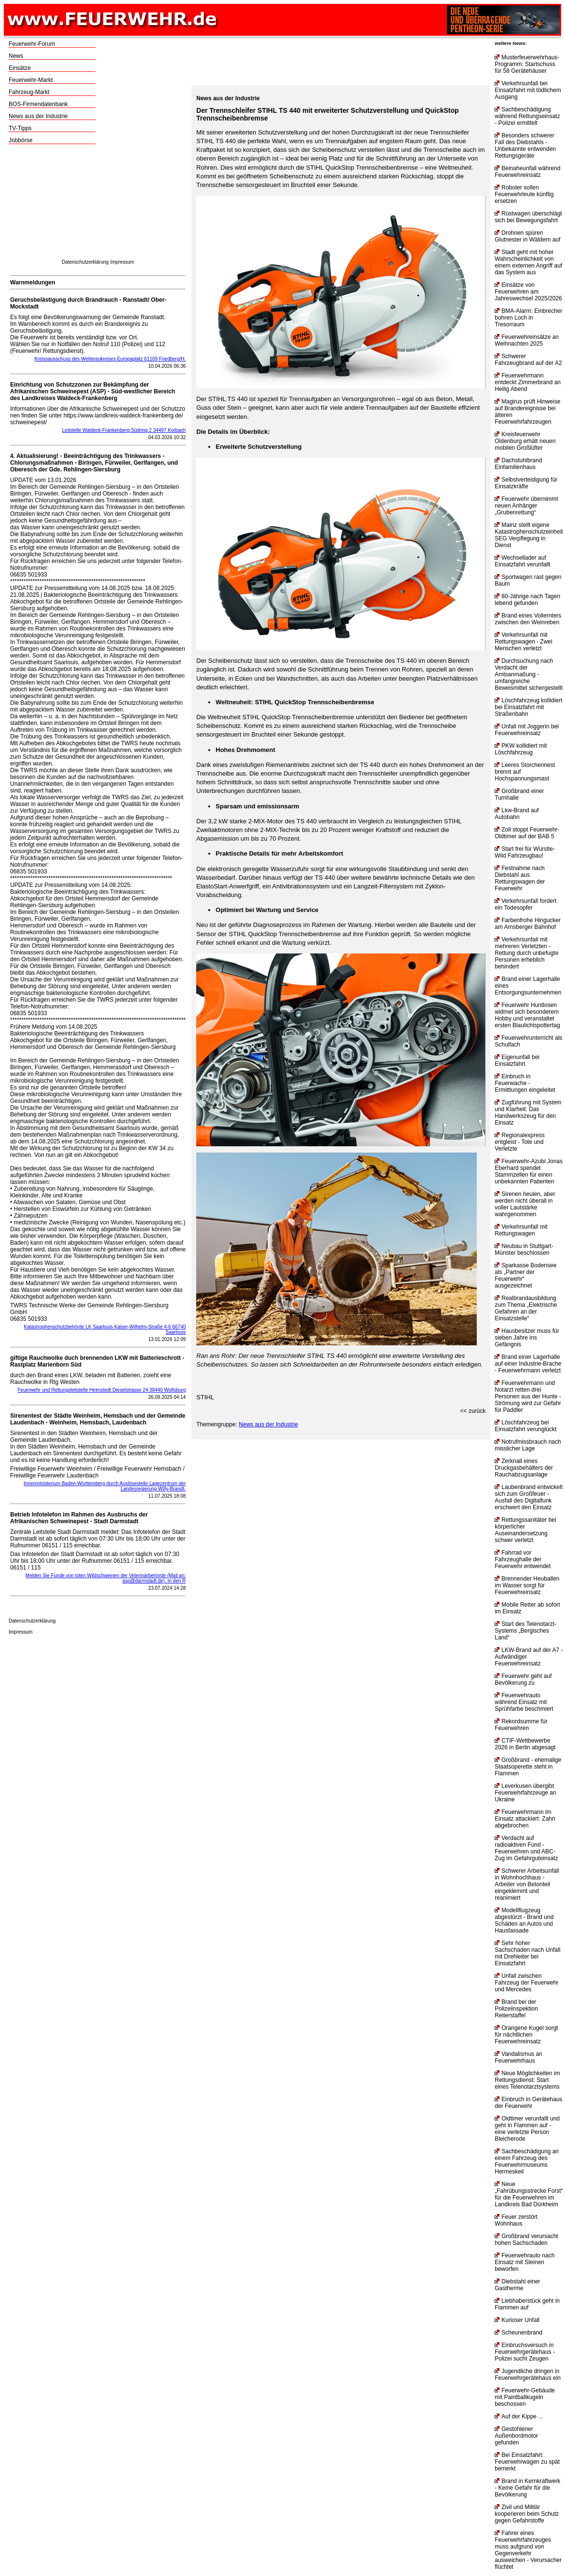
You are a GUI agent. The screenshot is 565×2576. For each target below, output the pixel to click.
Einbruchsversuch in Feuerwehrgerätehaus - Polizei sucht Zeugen (525, 2352)
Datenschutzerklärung (85, 262)
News (16, 56)
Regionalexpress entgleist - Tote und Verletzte (519, 1142)
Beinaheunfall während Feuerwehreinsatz (527, 171)
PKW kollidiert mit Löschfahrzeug (521, 749)
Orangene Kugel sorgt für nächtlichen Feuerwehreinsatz (526, 2035)
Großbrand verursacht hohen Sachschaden (526, 2239)
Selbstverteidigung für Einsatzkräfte (526, 483)
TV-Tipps (20, 128)
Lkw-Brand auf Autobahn (516, 813)
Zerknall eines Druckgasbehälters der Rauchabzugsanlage (524, 1468)
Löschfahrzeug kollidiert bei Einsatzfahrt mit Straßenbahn (528, 707)
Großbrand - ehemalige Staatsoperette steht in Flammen (528, 1767)
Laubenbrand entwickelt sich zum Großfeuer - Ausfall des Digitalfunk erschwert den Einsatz (529, 1497)
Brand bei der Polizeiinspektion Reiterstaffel (516, 2009)
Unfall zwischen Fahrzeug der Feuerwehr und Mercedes (526, 1982)
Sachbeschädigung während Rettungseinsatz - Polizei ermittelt (527, 116)
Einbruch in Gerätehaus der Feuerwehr (528, 2102)
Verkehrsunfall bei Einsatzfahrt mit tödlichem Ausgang (528, 90)
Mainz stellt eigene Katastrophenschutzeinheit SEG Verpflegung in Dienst (529, 535)
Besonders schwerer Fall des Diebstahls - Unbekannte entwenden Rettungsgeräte (525, 145)
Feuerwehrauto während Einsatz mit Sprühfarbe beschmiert (524, 1702)
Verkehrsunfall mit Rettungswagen (521, 1230)
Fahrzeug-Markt (29, 92)
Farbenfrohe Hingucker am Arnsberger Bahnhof (528, 923)
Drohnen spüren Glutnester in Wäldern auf (527, 236)
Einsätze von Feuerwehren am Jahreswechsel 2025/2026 (528, 292)
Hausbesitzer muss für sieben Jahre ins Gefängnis (527, 1338)
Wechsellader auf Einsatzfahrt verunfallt (522, 561)
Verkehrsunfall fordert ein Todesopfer (525, 904)
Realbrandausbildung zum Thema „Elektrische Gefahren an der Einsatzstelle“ (526, 1308)
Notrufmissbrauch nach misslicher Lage (528, 1445)
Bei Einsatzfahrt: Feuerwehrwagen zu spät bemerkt (527, 2462)
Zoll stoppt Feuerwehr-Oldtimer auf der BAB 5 (527, 833)
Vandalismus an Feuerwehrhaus (518, 2057)
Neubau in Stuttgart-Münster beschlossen (524, 1249)
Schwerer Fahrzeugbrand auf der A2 (528, 359)
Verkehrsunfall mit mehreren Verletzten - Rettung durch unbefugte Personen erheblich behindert (526, 953)
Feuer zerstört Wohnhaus (516, 2220)
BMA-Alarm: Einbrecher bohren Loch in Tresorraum (528, 318)
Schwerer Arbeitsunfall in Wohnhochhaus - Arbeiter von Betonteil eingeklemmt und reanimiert (527, 1884)
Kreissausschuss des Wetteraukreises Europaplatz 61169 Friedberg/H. (110, 359)
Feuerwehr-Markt (31, 80)
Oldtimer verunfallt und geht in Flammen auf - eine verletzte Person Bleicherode (527, 2128)
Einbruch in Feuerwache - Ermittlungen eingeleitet (525, 1083)
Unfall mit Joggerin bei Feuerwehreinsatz (527, 730)
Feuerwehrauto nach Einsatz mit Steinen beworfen (524, 2262)
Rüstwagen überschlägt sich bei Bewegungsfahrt (528, 217)
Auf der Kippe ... (519, 2416)
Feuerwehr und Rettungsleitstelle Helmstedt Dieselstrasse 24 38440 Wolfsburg (101, 1390)
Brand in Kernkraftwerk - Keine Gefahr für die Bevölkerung (527, 2488)
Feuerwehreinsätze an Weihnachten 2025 (527, 340)
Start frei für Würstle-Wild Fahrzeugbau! (525, 852)
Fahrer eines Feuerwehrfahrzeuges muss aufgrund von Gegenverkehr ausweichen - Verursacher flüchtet (528, 2550)
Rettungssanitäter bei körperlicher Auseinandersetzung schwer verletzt (525, 1529)
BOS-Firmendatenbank (38, 104)
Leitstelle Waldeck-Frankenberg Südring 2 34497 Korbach (124, 430)
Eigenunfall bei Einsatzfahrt (517, 1060)
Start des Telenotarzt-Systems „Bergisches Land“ (525, 1631)
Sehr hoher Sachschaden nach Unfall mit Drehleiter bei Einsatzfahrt (527, 1953)
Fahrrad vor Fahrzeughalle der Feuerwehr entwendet (523, 1559)
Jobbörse (20, 140)
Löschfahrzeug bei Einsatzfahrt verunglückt (525, 1426)
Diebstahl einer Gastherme (517, 2285)
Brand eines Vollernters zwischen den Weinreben (528, 619)
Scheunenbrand (518, 2332)
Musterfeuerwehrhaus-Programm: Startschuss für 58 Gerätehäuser (527, 64)
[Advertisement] (98, 204)
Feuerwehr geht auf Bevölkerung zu (523, 1679)
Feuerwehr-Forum (32, 43)
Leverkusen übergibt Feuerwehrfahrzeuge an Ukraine (525, 1793)
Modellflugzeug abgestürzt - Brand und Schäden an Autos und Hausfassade (524, 1920)
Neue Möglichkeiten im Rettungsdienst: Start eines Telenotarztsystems (527, 2080)
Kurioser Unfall (517, 2320)
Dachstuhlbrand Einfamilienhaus (518, 463)
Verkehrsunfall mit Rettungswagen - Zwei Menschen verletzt (523, 641)
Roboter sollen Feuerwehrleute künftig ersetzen (524, 194)
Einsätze (20, 68)
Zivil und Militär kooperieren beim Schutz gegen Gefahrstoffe (527, 2514)
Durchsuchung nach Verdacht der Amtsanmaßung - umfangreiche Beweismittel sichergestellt (529, 674)
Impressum (122, 262)
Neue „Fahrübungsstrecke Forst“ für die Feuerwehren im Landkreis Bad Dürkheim (529, 2194)
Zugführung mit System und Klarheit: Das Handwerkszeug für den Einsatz (528, 1112)
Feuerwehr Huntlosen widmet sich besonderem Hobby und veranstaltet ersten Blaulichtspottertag (527, 1015)
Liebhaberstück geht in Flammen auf (527, 2304)
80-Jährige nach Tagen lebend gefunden (527, 599)
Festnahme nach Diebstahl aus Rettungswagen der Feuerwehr (520, 878)
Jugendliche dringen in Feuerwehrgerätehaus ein (528, 2374)
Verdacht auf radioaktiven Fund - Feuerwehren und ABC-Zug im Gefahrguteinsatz (526, 1848)
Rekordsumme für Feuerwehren (521, 1724)
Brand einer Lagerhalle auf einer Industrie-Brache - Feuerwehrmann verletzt (528, 1364)
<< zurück (473, 1411)
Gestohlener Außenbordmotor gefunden (516, 2436)
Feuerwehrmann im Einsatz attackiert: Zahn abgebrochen (525, 1819)
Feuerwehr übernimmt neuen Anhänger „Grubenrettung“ (526, 506)
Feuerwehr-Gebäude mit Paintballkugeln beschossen (525, 2397)
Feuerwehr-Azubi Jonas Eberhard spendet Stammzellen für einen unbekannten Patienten (529, 1171)
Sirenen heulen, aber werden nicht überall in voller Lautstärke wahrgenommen (525, 1204)
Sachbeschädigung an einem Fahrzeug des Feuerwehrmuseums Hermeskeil (527, 2161)
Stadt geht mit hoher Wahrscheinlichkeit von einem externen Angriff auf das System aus (528, 262)
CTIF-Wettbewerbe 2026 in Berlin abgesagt (525, 1744)
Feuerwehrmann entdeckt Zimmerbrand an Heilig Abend (528, 382)
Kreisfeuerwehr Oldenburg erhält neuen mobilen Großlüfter (525, 441)
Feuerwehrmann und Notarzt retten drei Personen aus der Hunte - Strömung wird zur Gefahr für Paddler (528, 1396)
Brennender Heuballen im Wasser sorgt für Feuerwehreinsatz (527, 1585)
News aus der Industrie (38, 116)
